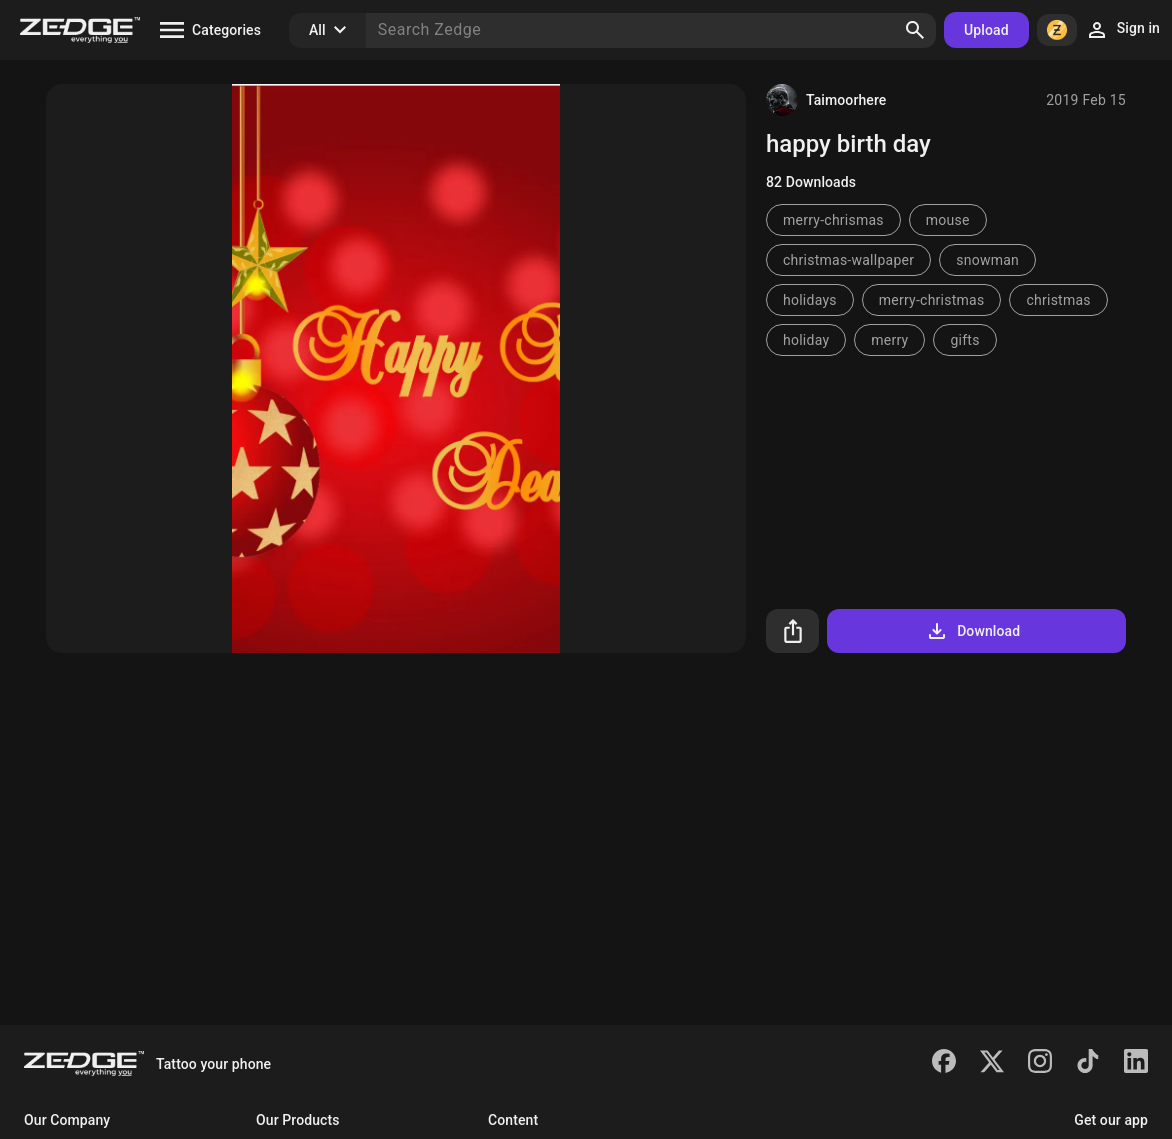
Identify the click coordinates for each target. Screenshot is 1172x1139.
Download (972, 631)
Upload (986, 30)
